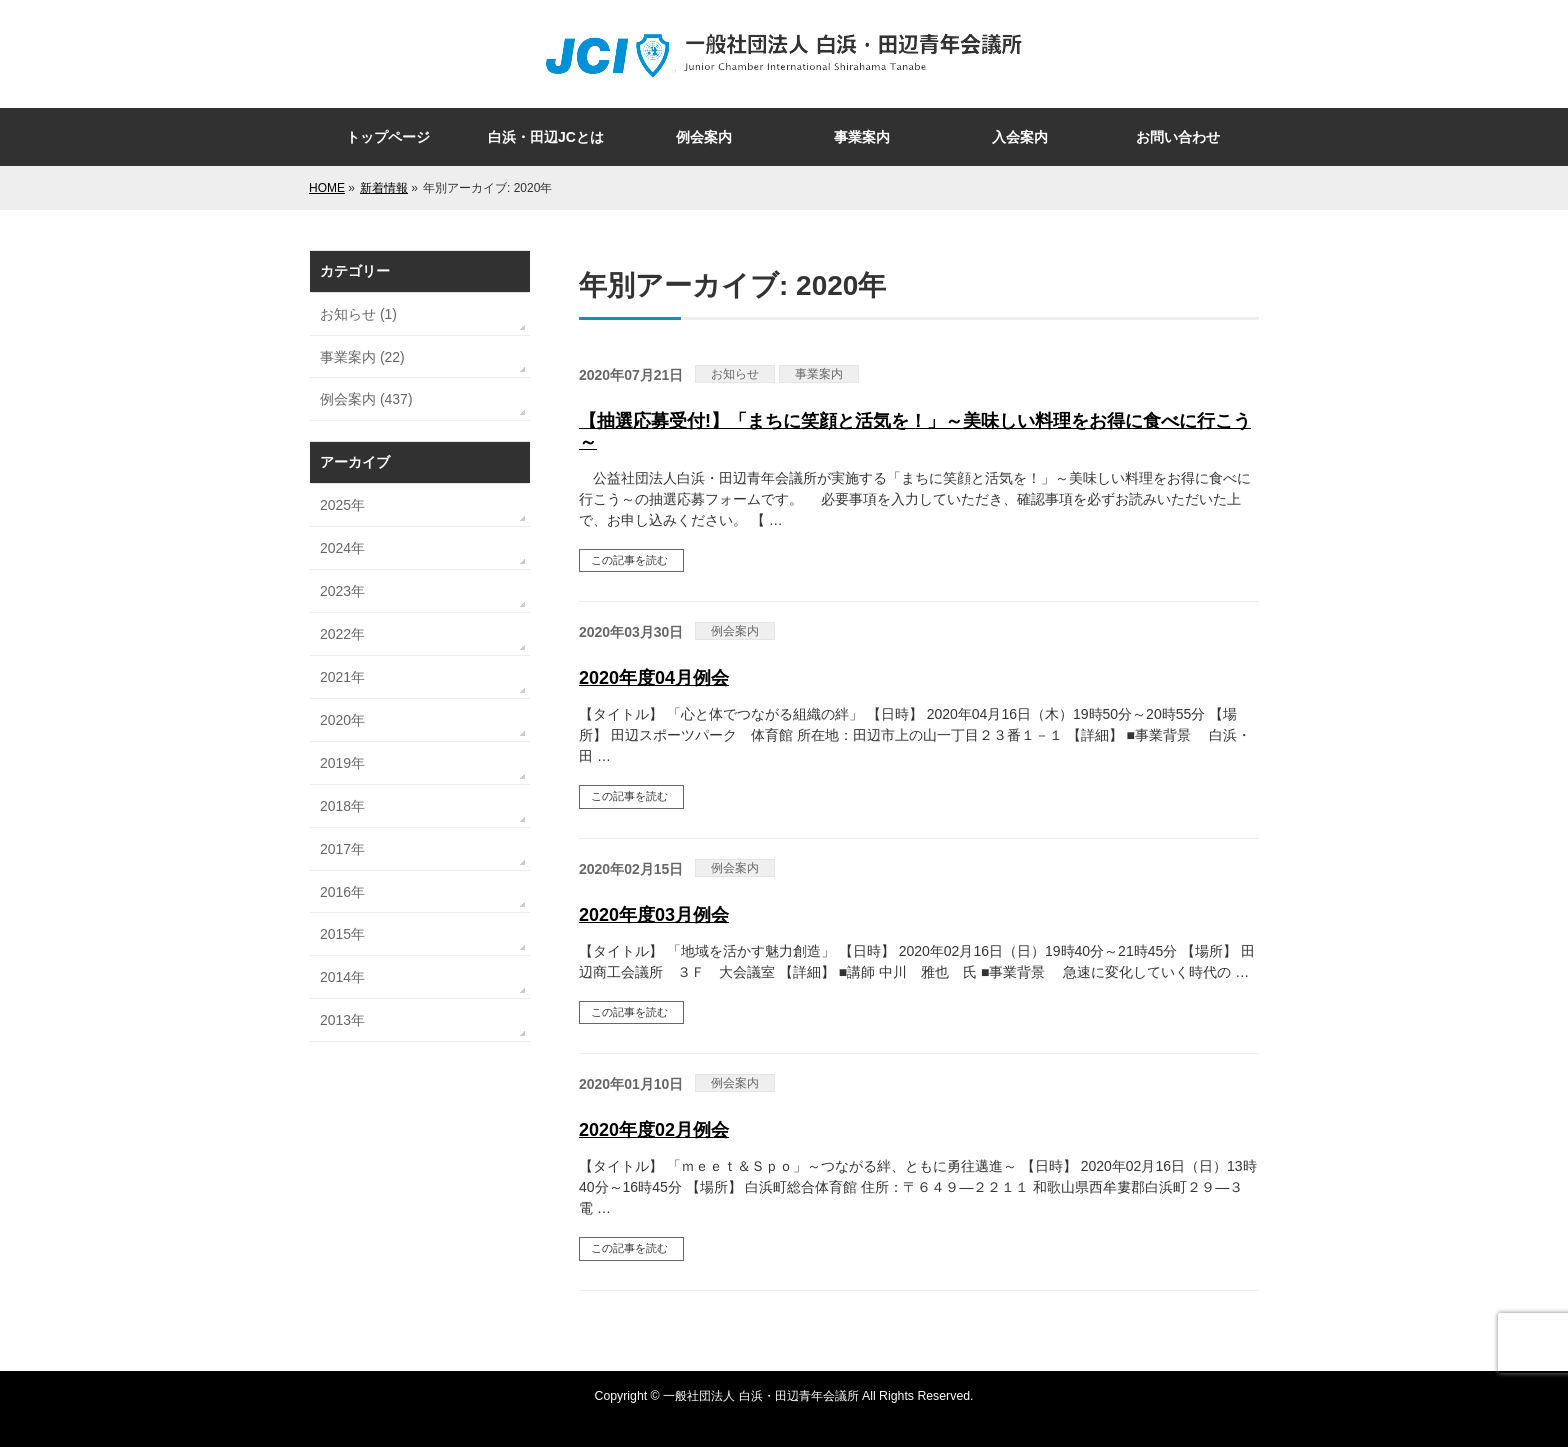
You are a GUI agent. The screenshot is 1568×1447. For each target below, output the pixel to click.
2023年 (342, 591)
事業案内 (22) (362, 357)
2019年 (342, 763)
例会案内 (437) (366, 399)
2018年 (342, 806)
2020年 (342, 720)
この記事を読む (629, 560)
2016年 (342, 892)
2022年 (342, 634)
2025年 (342, 505)
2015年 (342, 934)
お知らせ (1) (358, 314)
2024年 (342, 548)
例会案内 (735, 631)
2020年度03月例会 (654, 915)
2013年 (342, 1020)
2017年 (342, 849)
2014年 (342, 977)
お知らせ (735, 374)
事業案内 (819, 374)
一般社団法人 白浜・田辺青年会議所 (760, 1396)
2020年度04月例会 (654, 678)
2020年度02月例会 (654, 1130)
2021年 (342, 677)
